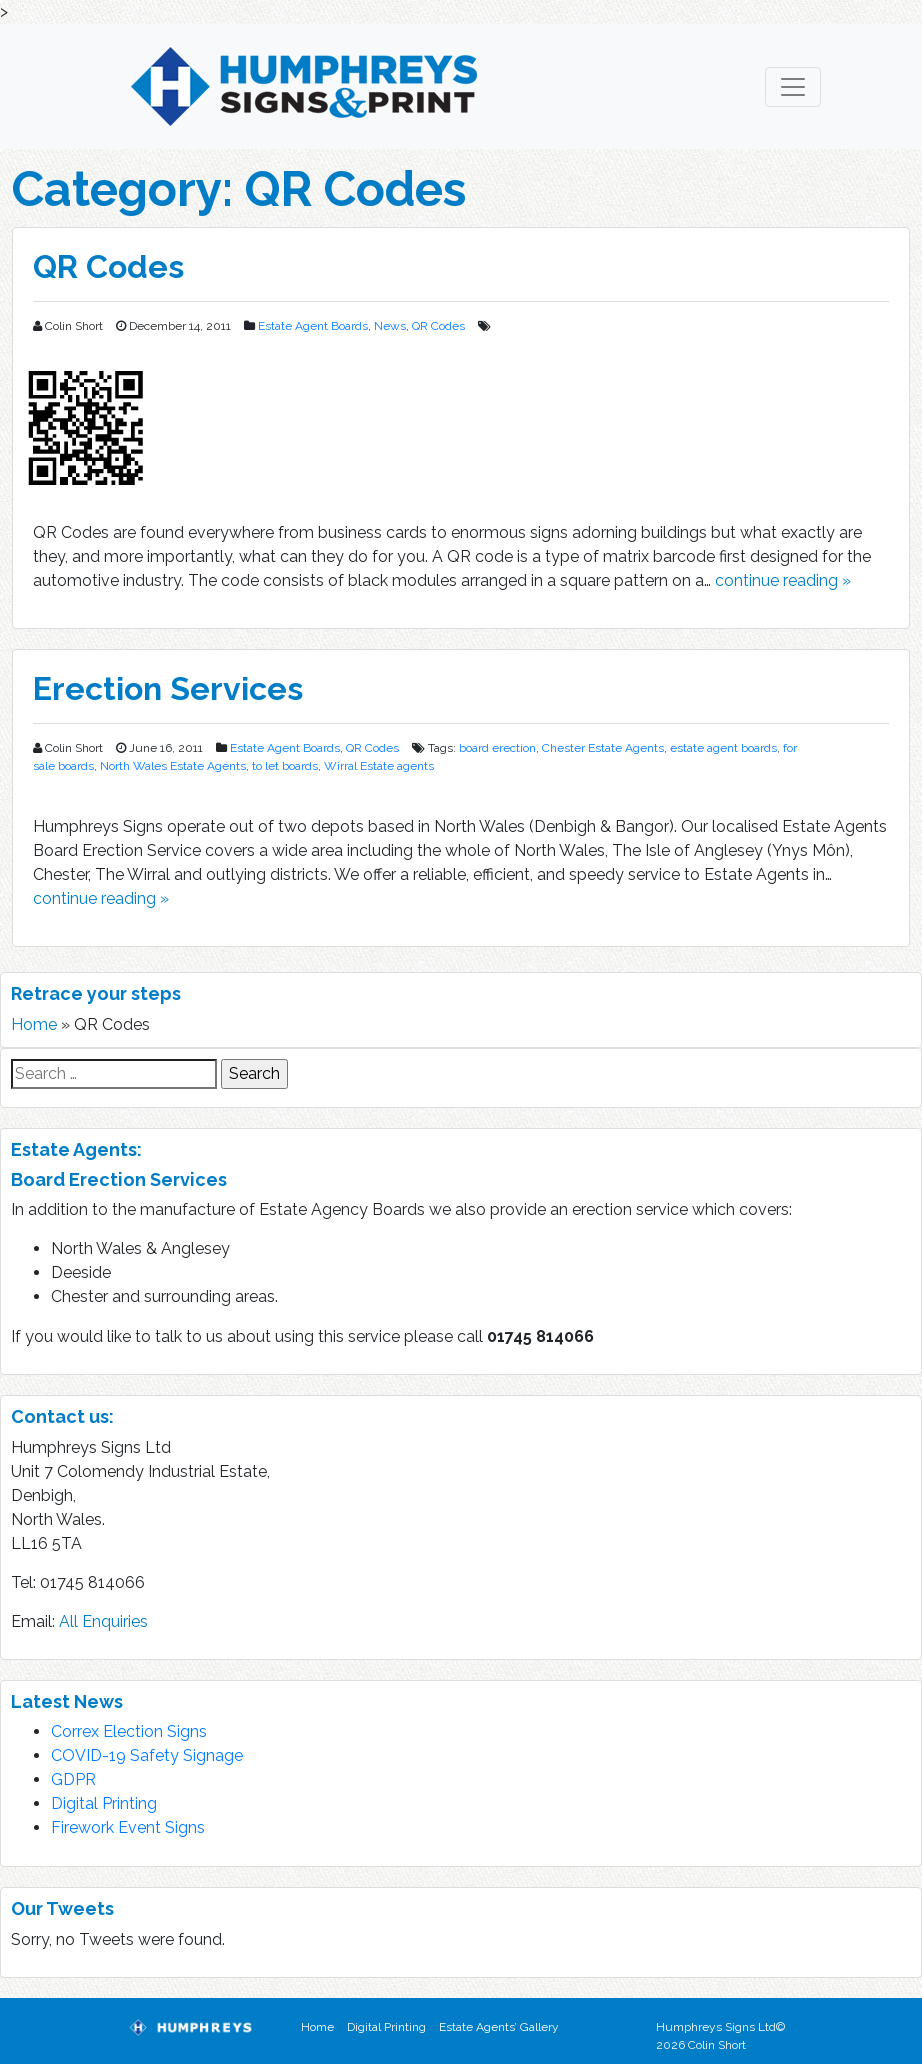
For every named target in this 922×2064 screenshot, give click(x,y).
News (390, 326)
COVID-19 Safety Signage (147, 1755)
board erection (497, 748)
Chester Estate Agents (603, 748)
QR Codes (108, 266)
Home (34, 1024)
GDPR (73, 1779)
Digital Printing (104, 1803)
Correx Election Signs (129, 1731)
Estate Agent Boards (313, 326)
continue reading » (783, 580)
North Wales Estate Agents (173, 766)
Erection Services (168, 688)
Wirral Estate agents (379, 766)
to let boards (285, 766)
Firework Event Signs (128, 1827)
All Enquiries (103, 1621)
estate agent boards (723, 748)
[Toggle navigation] (793, 87)
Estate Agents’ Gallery (499, 2027)
